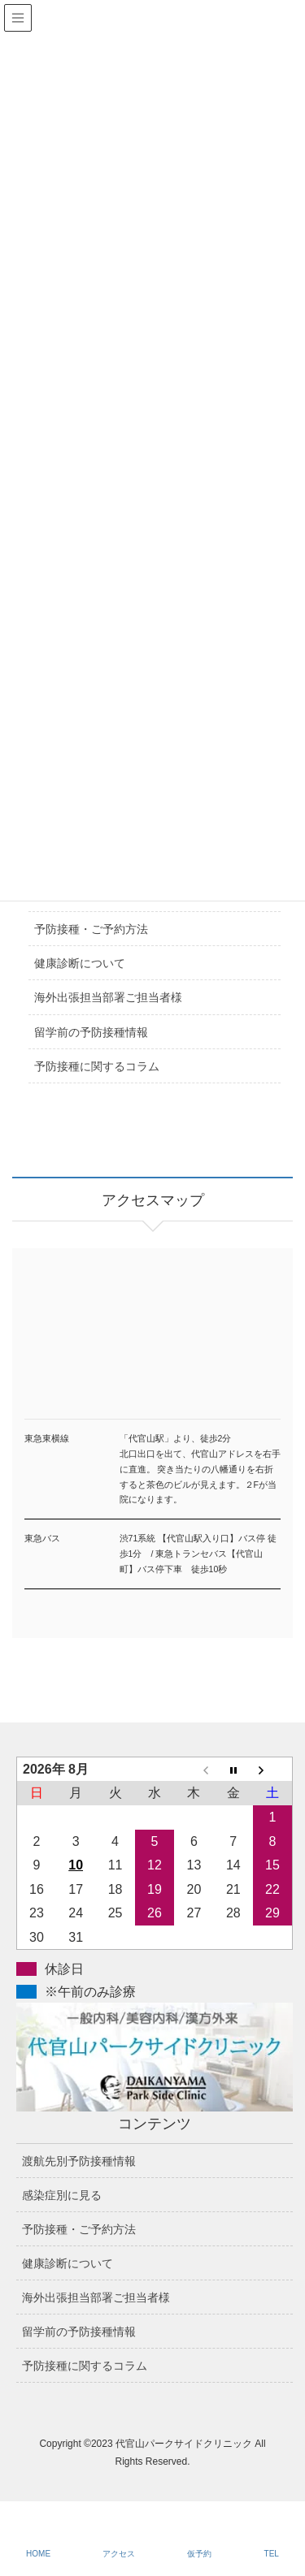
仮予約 (199, 2553)
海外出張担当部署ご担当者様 (108, 997)
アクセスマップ (152, 1353)
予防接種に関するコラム (96, 1066)
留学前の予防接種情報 (91, 1032)
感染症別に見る (62, 2195)
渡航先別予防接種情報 (79, 2161)
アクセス (118, 2553)
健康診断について (79, 963)
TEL (271, 2553)
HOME (38, 2553)
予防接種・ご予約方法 (91, 929)
